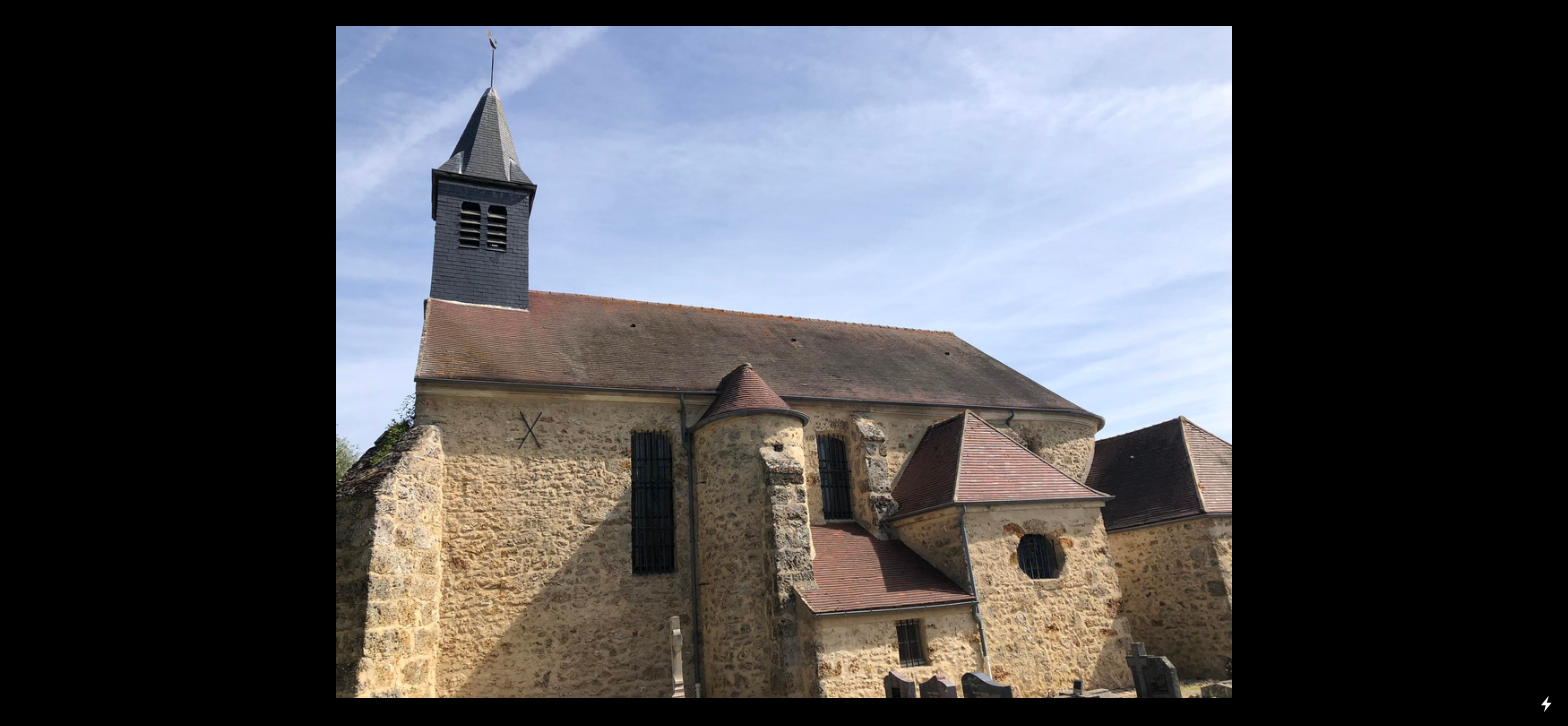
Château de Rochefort (96, 654)
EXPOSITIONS (70, 139)
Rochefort (140, 209)
